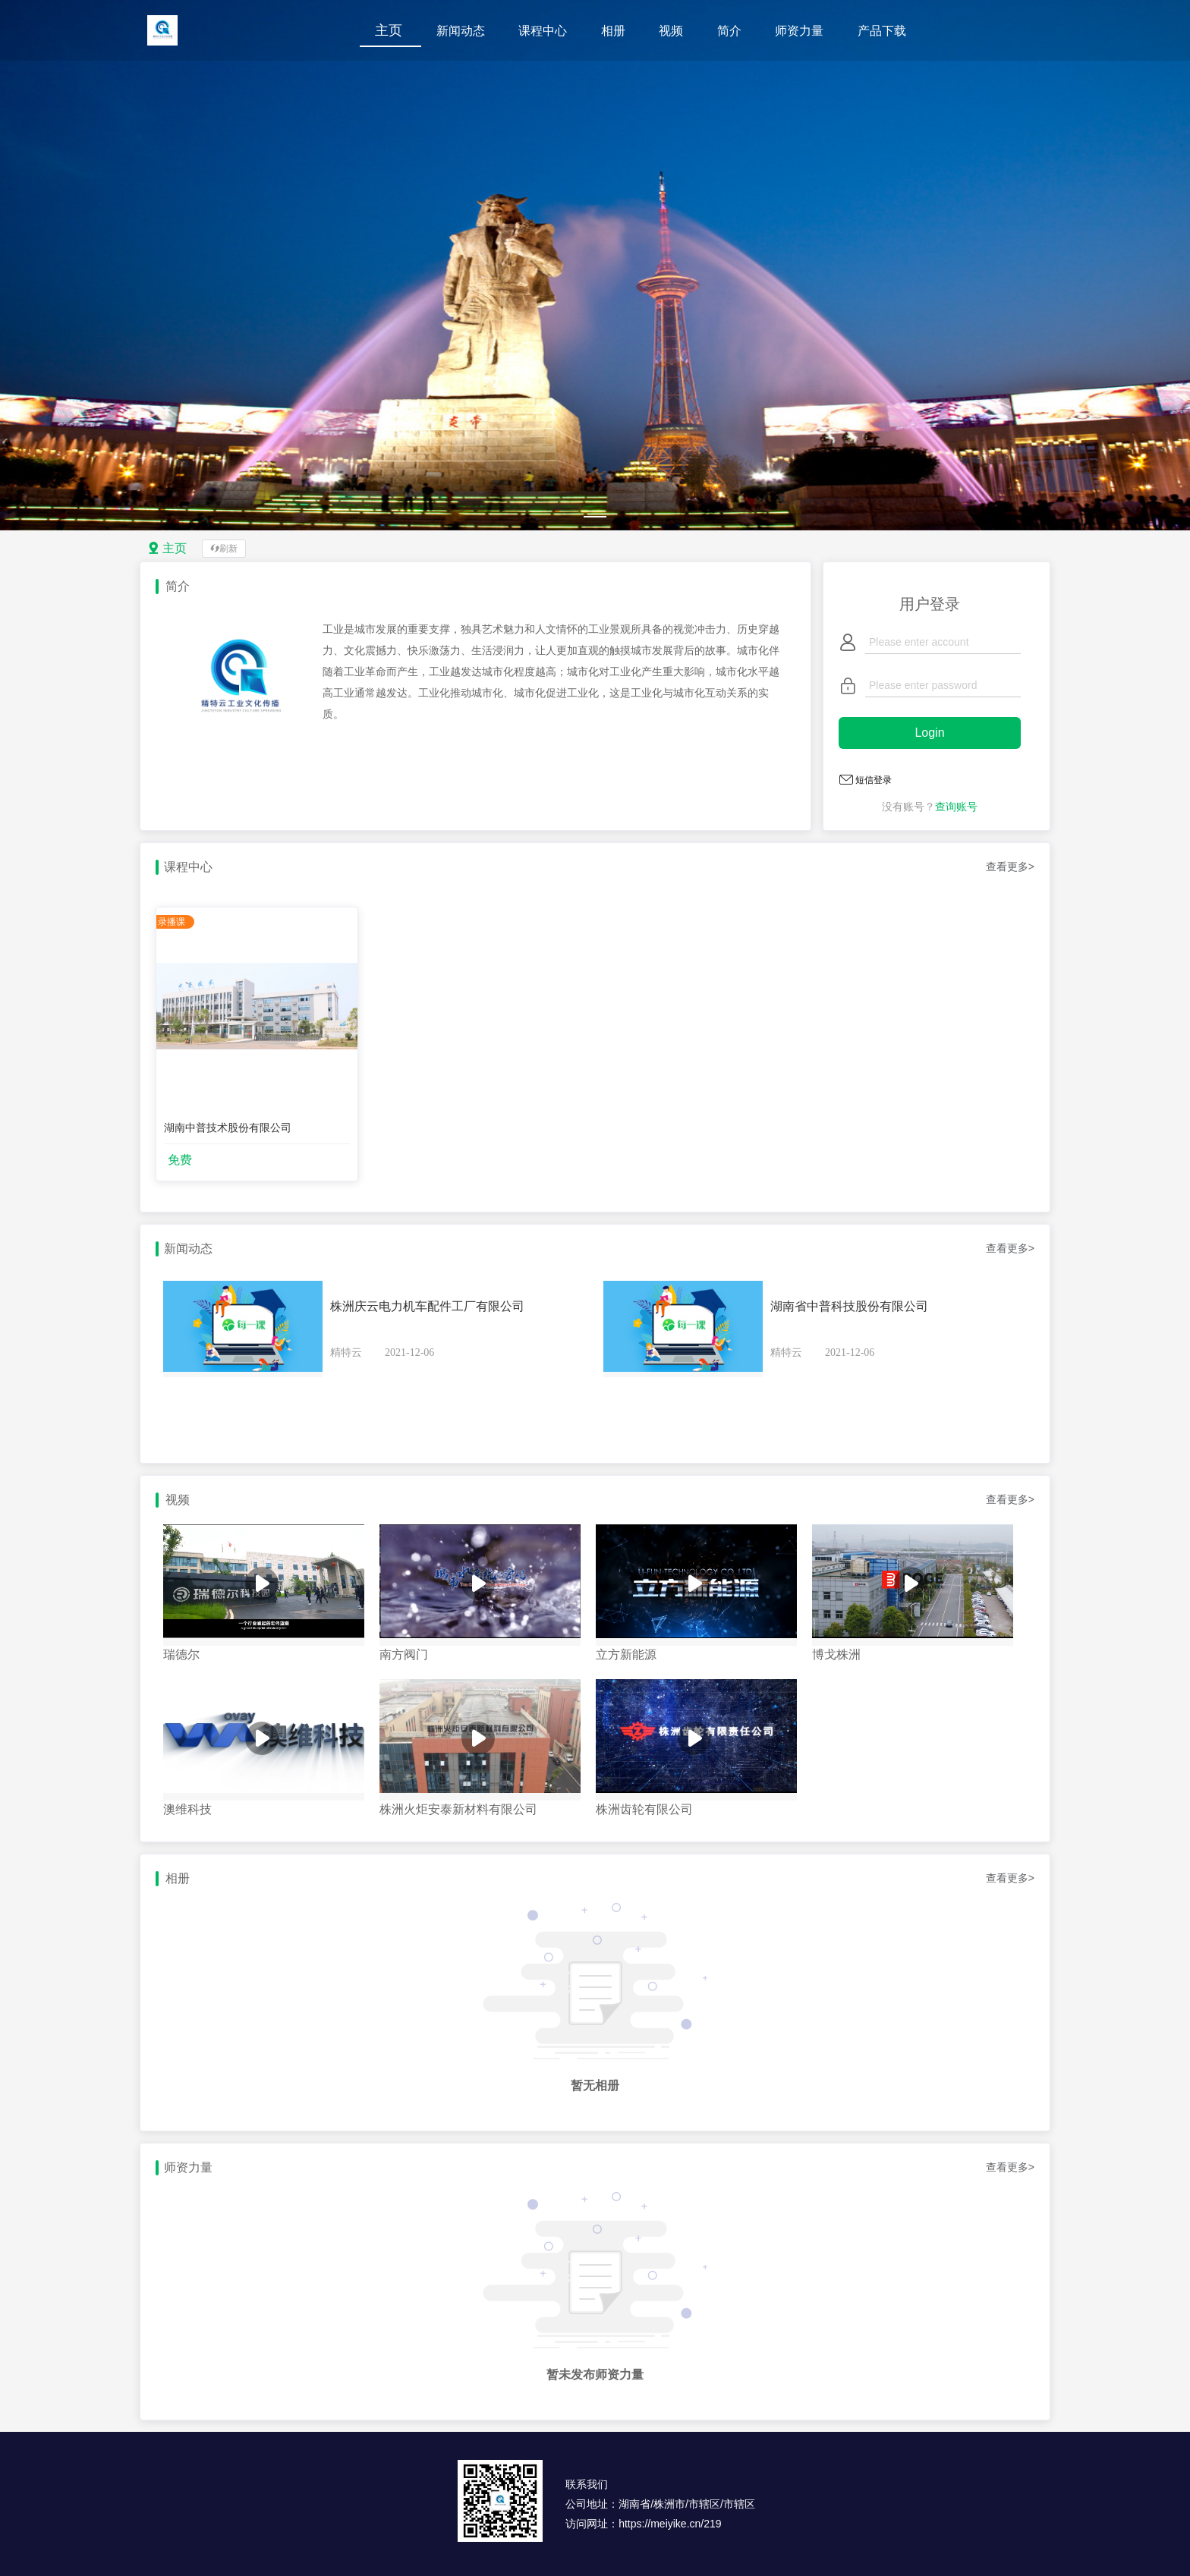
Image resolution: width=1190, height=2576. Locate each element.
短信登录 (873, 780)
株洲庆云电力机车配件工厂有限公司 (427, 1306)
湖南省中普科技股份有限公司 (849, 1306)
